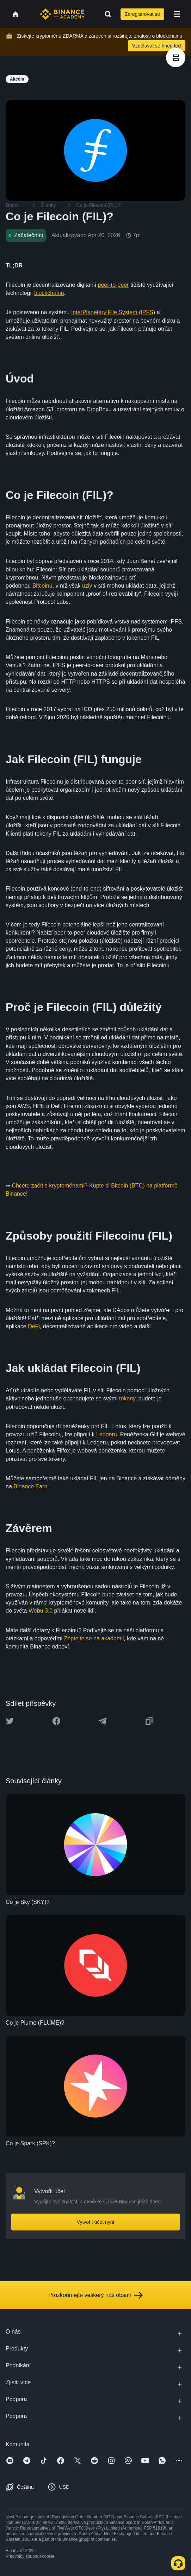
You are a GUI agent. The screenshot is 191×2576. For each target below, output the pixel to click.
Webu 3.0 (41, 1611)
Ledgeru (106, 1434)
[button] (177, 14)
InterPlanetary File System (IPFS (112, 312)
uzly (87, 586)
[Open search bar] (105, 14)
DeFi (34, 1326)
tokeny (127, 1398)
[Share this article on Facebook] (56, 1721)
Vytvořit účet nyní (96, 2222)
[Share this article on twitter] (10, 1721)
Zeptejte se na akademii (94, 1638)
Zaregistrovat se (142, 14)
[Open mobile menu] (176, 14)
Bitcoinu (42, 586)
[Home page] (62, 14)
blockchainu (49, 293)
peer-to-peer (113, 285)
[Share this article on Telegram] (102, 1721)
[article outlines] (175, 57)
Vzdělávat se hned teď (156, 46)
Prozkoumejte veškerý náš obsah (95, 2295)
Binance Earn (30, 1486)
